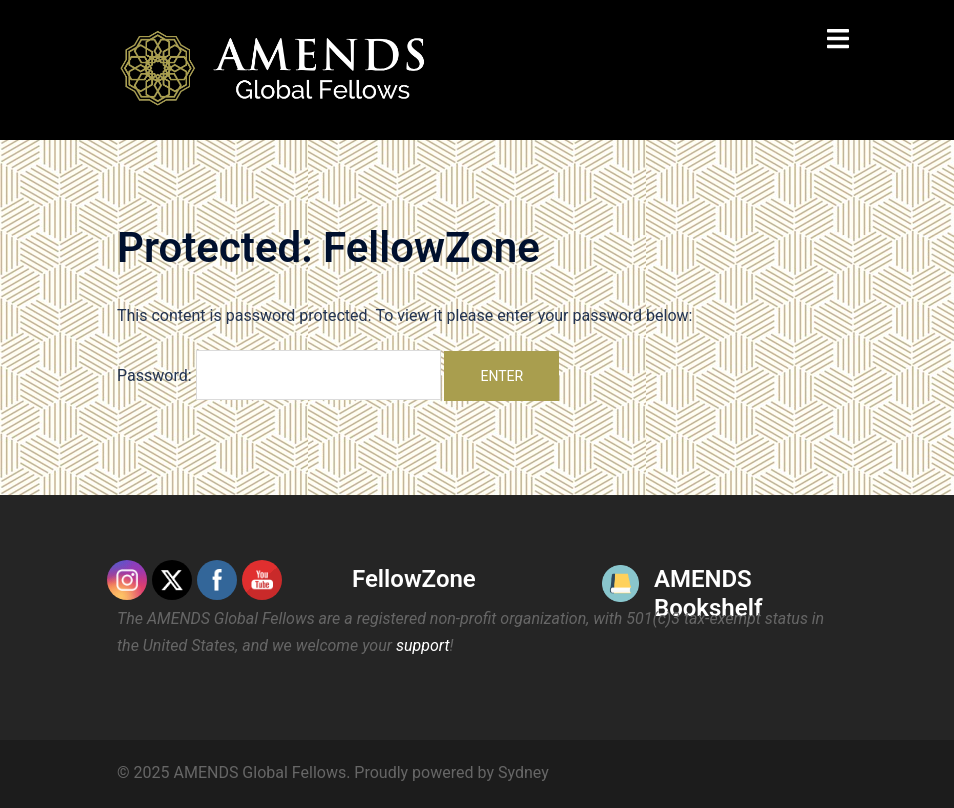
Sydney (523, 772)
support (423, 645)
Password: (279, 375)
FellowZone (414, 579)
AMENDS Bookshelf (708, 593)
